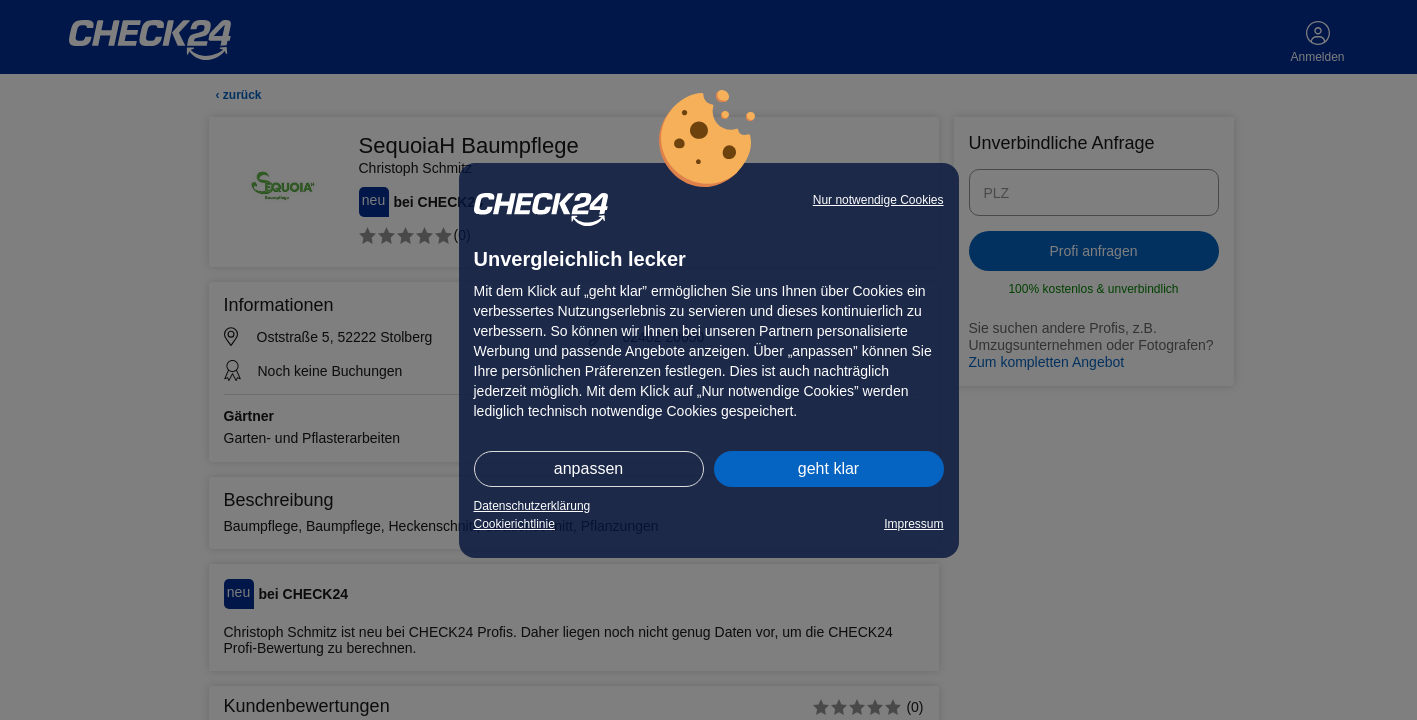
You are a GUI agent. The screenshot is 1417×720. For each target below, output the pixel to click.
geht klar (828, 468)
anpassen (588, 468)
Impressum (913, 524)
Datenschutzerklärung (532, 506)
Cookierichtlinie (514, 524)
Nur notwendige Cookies (878, 200)
